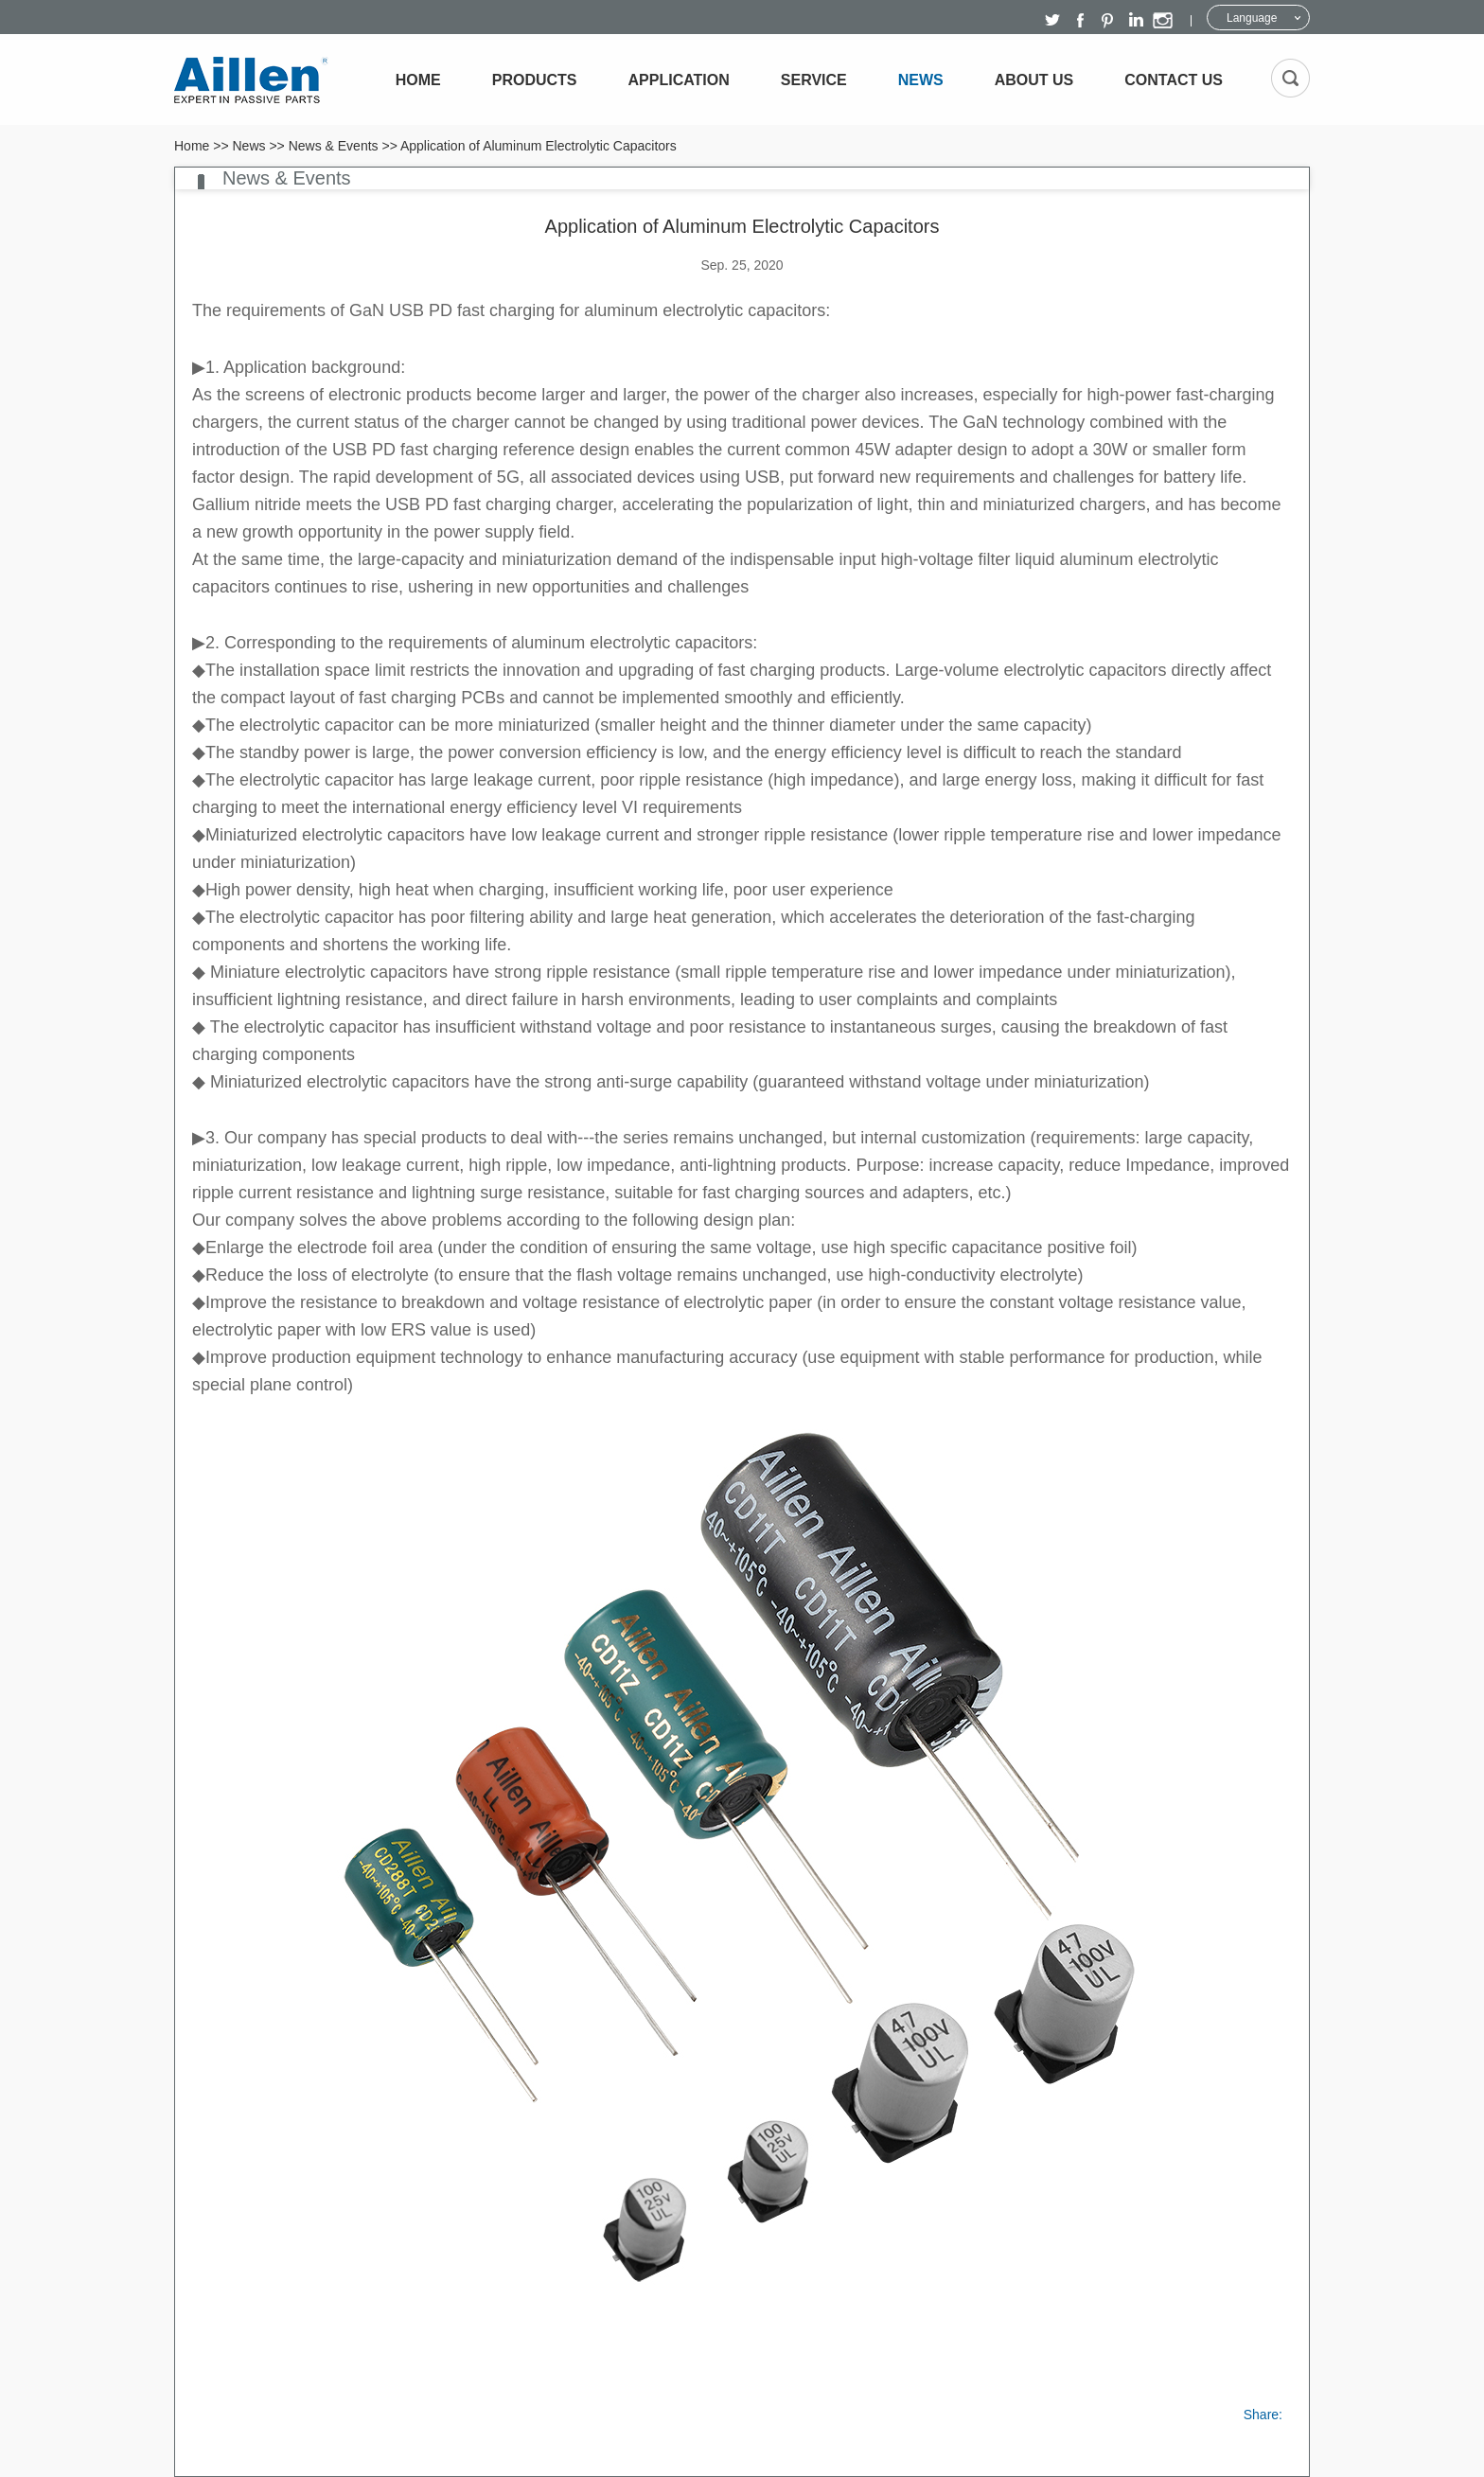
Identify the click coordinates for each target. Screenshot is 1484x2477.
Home (418, 80)
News (921, 80)
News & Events (334, 145)
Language (1252, 18)
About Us (1034, 80)
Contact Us (1173, 80)
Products (534, 80)
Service (814, 80)
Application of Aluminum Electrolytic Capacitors (538, 145)
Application (679, 80)
